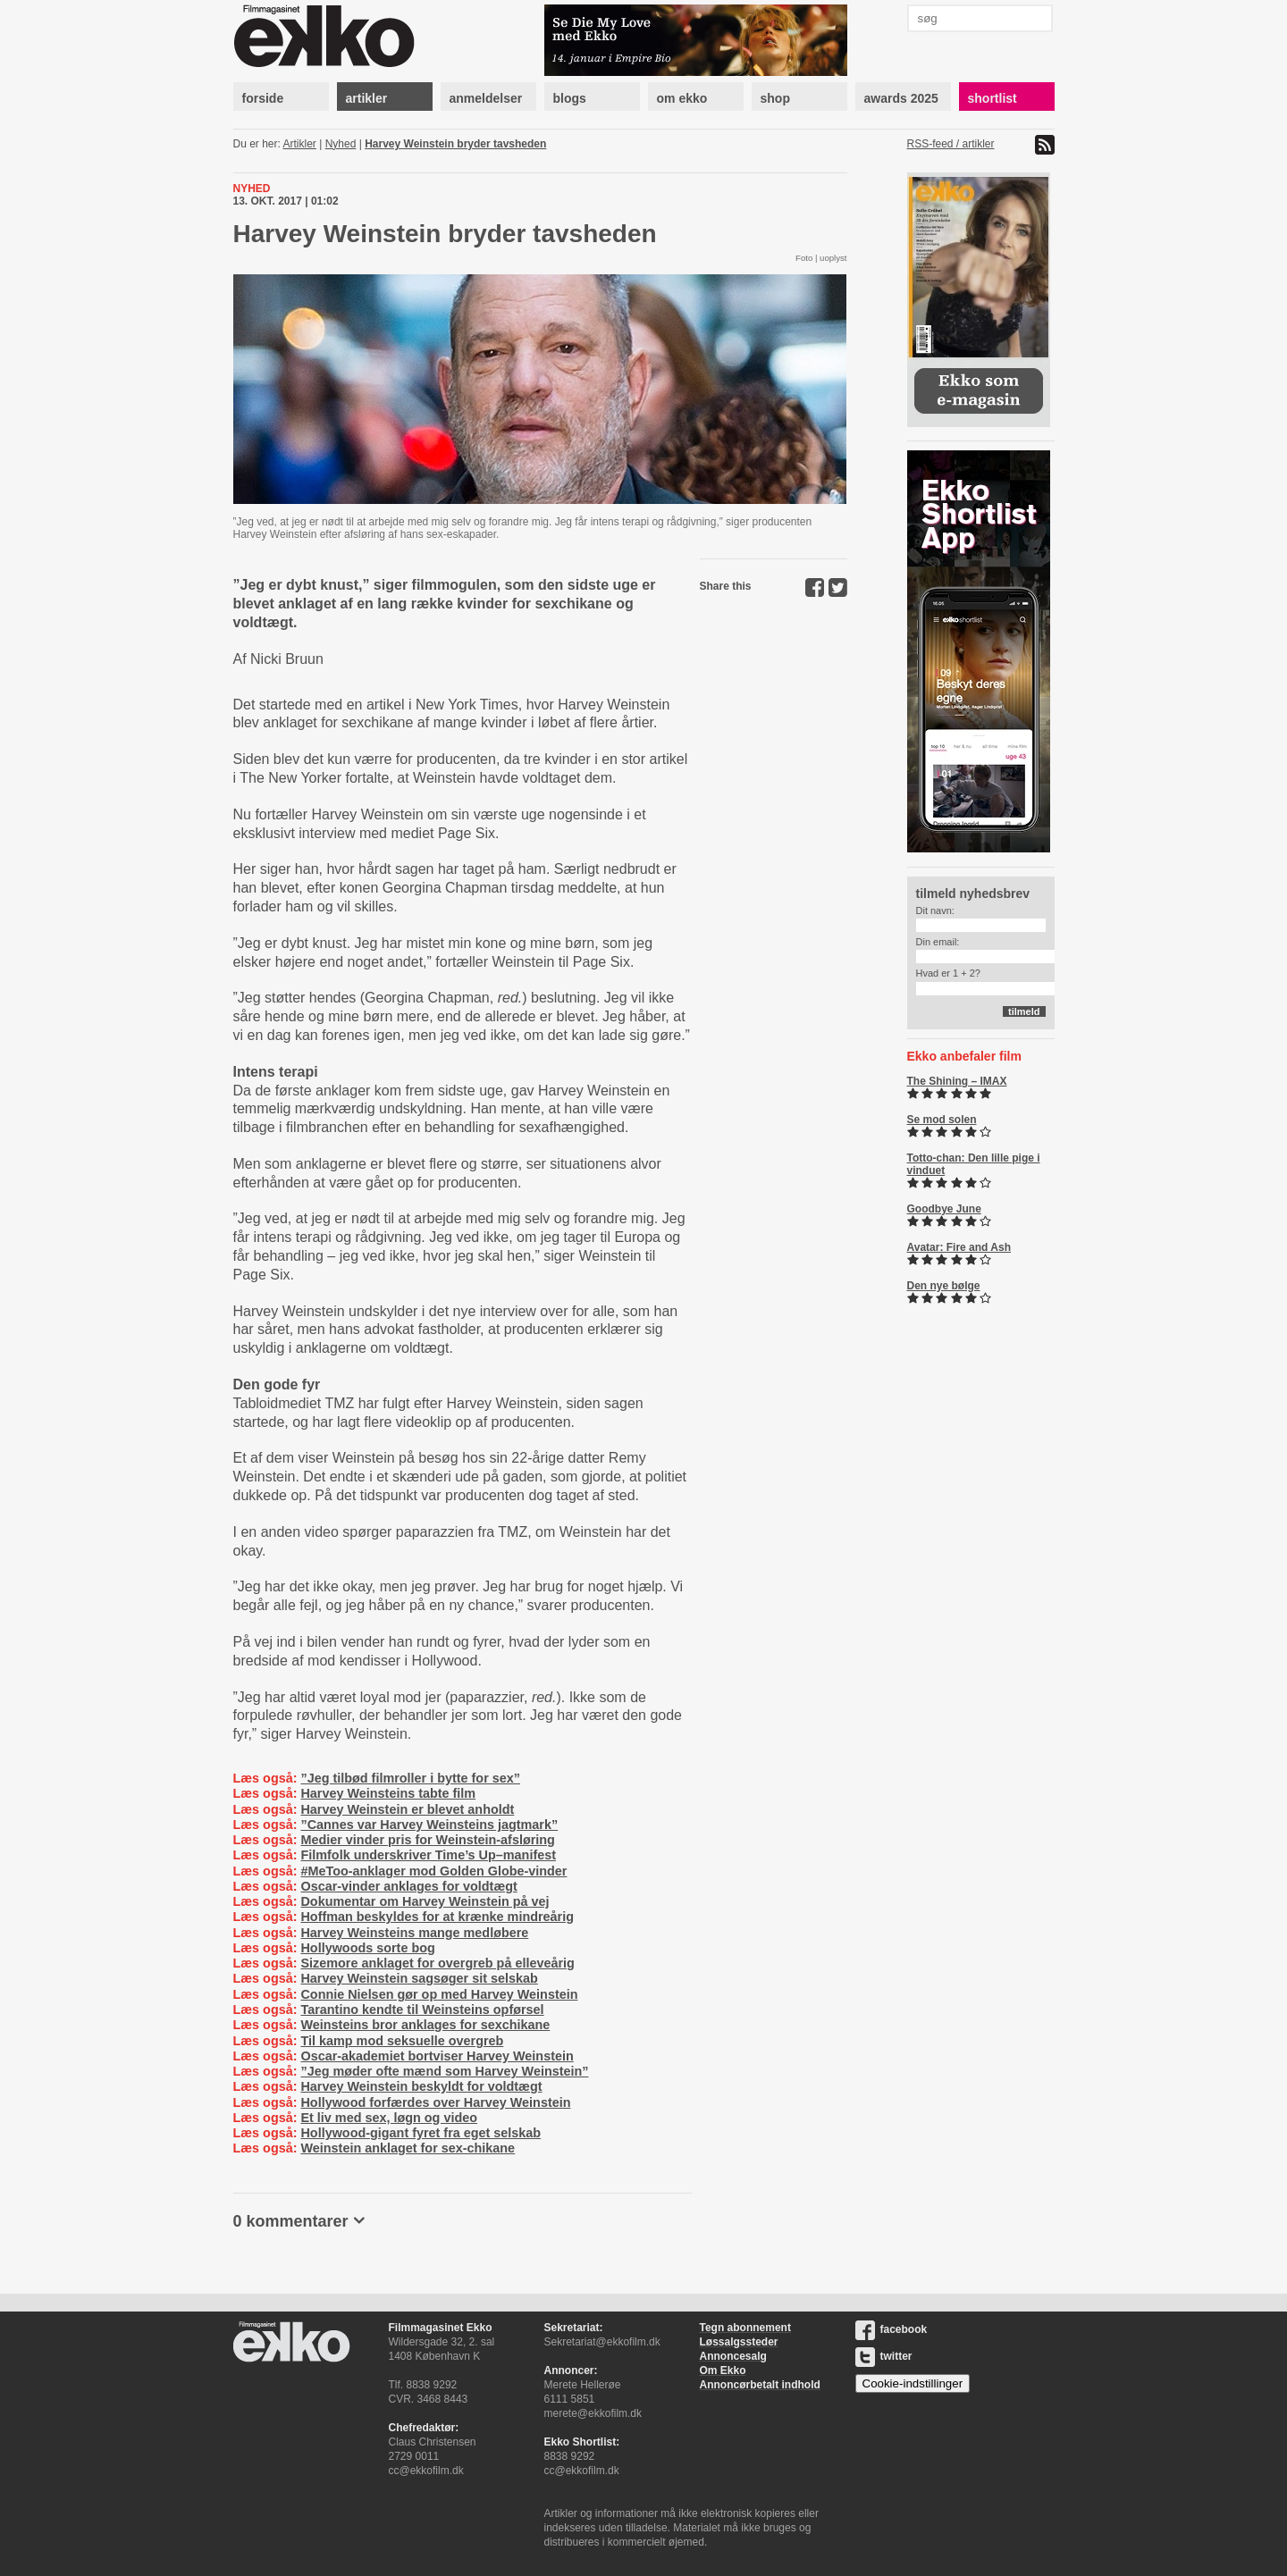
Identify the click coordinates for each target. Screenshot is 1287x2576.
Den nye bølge (943, 1286)
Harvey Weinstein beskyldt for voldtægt (421, 2086)
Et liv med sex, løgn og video (388, 2117)
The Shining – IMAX (957, 1081)
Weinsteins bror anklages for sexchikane (425, 2025)
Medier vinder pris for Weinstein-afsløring (427, 1840)
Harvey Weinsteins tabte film (387, 1793)
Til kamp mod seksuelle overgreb (401, 2041)
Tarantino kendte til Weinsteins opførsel (421, 2009)
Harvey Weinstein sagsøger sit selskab (418, 1978)
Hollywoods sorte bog (367, 1948)
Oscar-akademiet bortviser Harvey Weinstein (436, 2056)
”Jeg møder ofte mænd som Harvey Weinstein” (444, 2071)
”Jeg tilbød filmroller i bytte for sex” (409, 1778)
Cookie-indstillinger (912, 2383)
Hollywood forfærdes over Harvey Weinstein (435, 2102)
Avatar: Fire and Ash (959, 1247)
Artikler (299, 144)
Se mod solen (942, 1119)
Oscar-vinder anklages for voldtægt (408, 1886)
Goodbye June (944, 1209)
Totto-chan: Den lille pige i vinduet (973, 1164)
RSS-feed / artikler (951, 144)
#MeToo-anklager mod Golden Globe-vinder (433, 1871)
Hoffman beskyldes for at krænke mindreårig (437, 1916)
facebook (891, 2329)
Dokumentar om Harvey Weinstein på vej (424, 1901)
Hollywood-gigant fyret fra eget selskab (420, 2133)
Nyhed (341, 144)
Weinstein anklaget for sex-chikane (407, 2148)
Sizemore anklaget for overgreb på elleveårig (437, 1963)
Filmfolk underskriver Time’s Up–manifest (428, 1855)
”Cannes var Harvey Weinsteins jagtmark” (429, 1824)
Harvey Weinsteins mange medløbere (414, 1933)
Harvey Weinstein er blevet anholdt (407, 1809)
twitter (884, 2356)
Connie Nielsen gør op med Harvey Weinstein (438, 1994)
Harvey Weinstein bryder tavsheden (455, 144)
